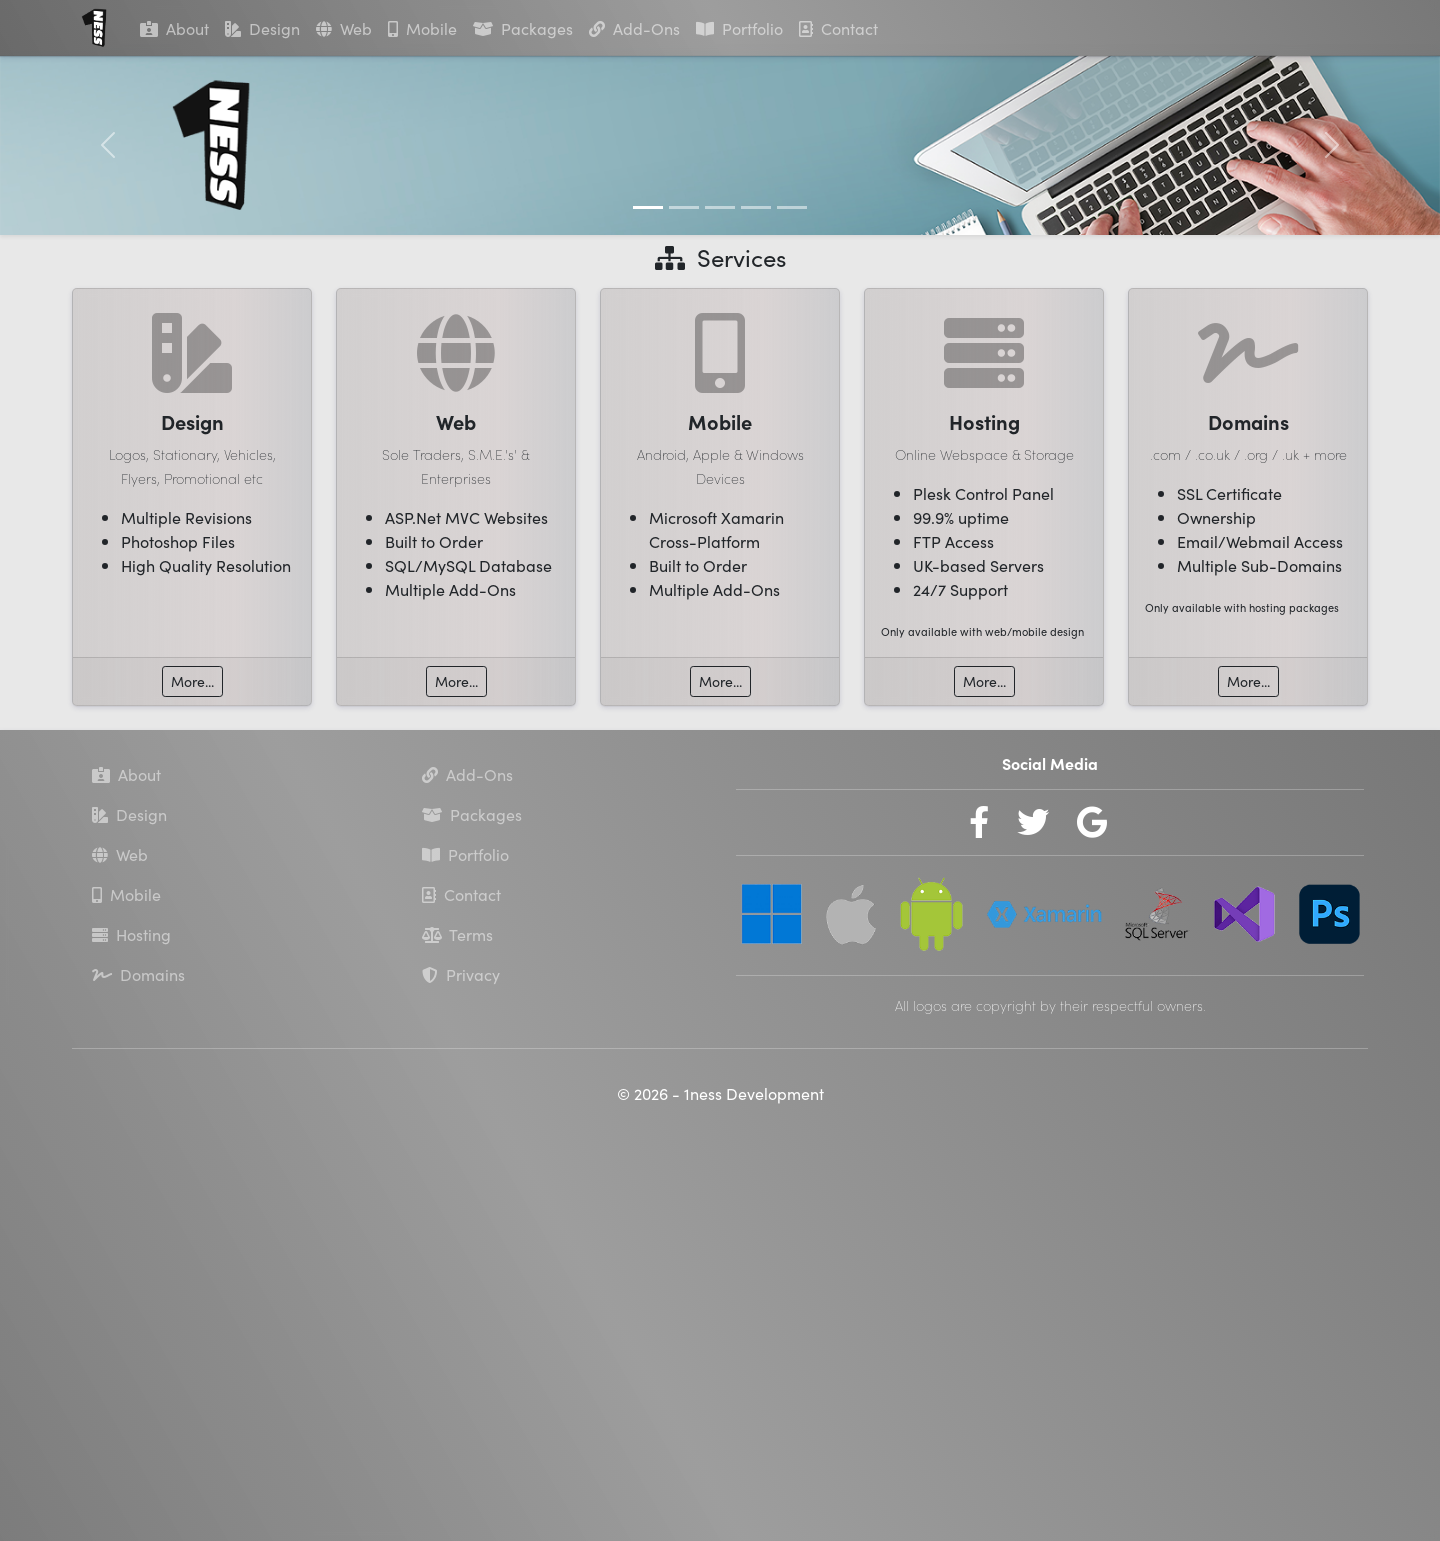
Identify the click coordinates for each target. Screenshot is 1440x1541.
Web (344, 28)
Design (262, 28)
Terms (457, 936)
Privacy (461, 976)
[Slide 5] (792, 207)
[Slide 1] (648, 207)
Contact (838, 28)
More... (191, 681)
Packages (523, 28)
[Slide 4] (756, 207)
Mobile (422, 28)
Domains (138, 976)
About (174, 28)
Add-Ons (634, 28)
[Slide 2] (684, 207)
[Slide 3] (720, 207)
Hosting (131, 936)
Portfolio (739, 28)
